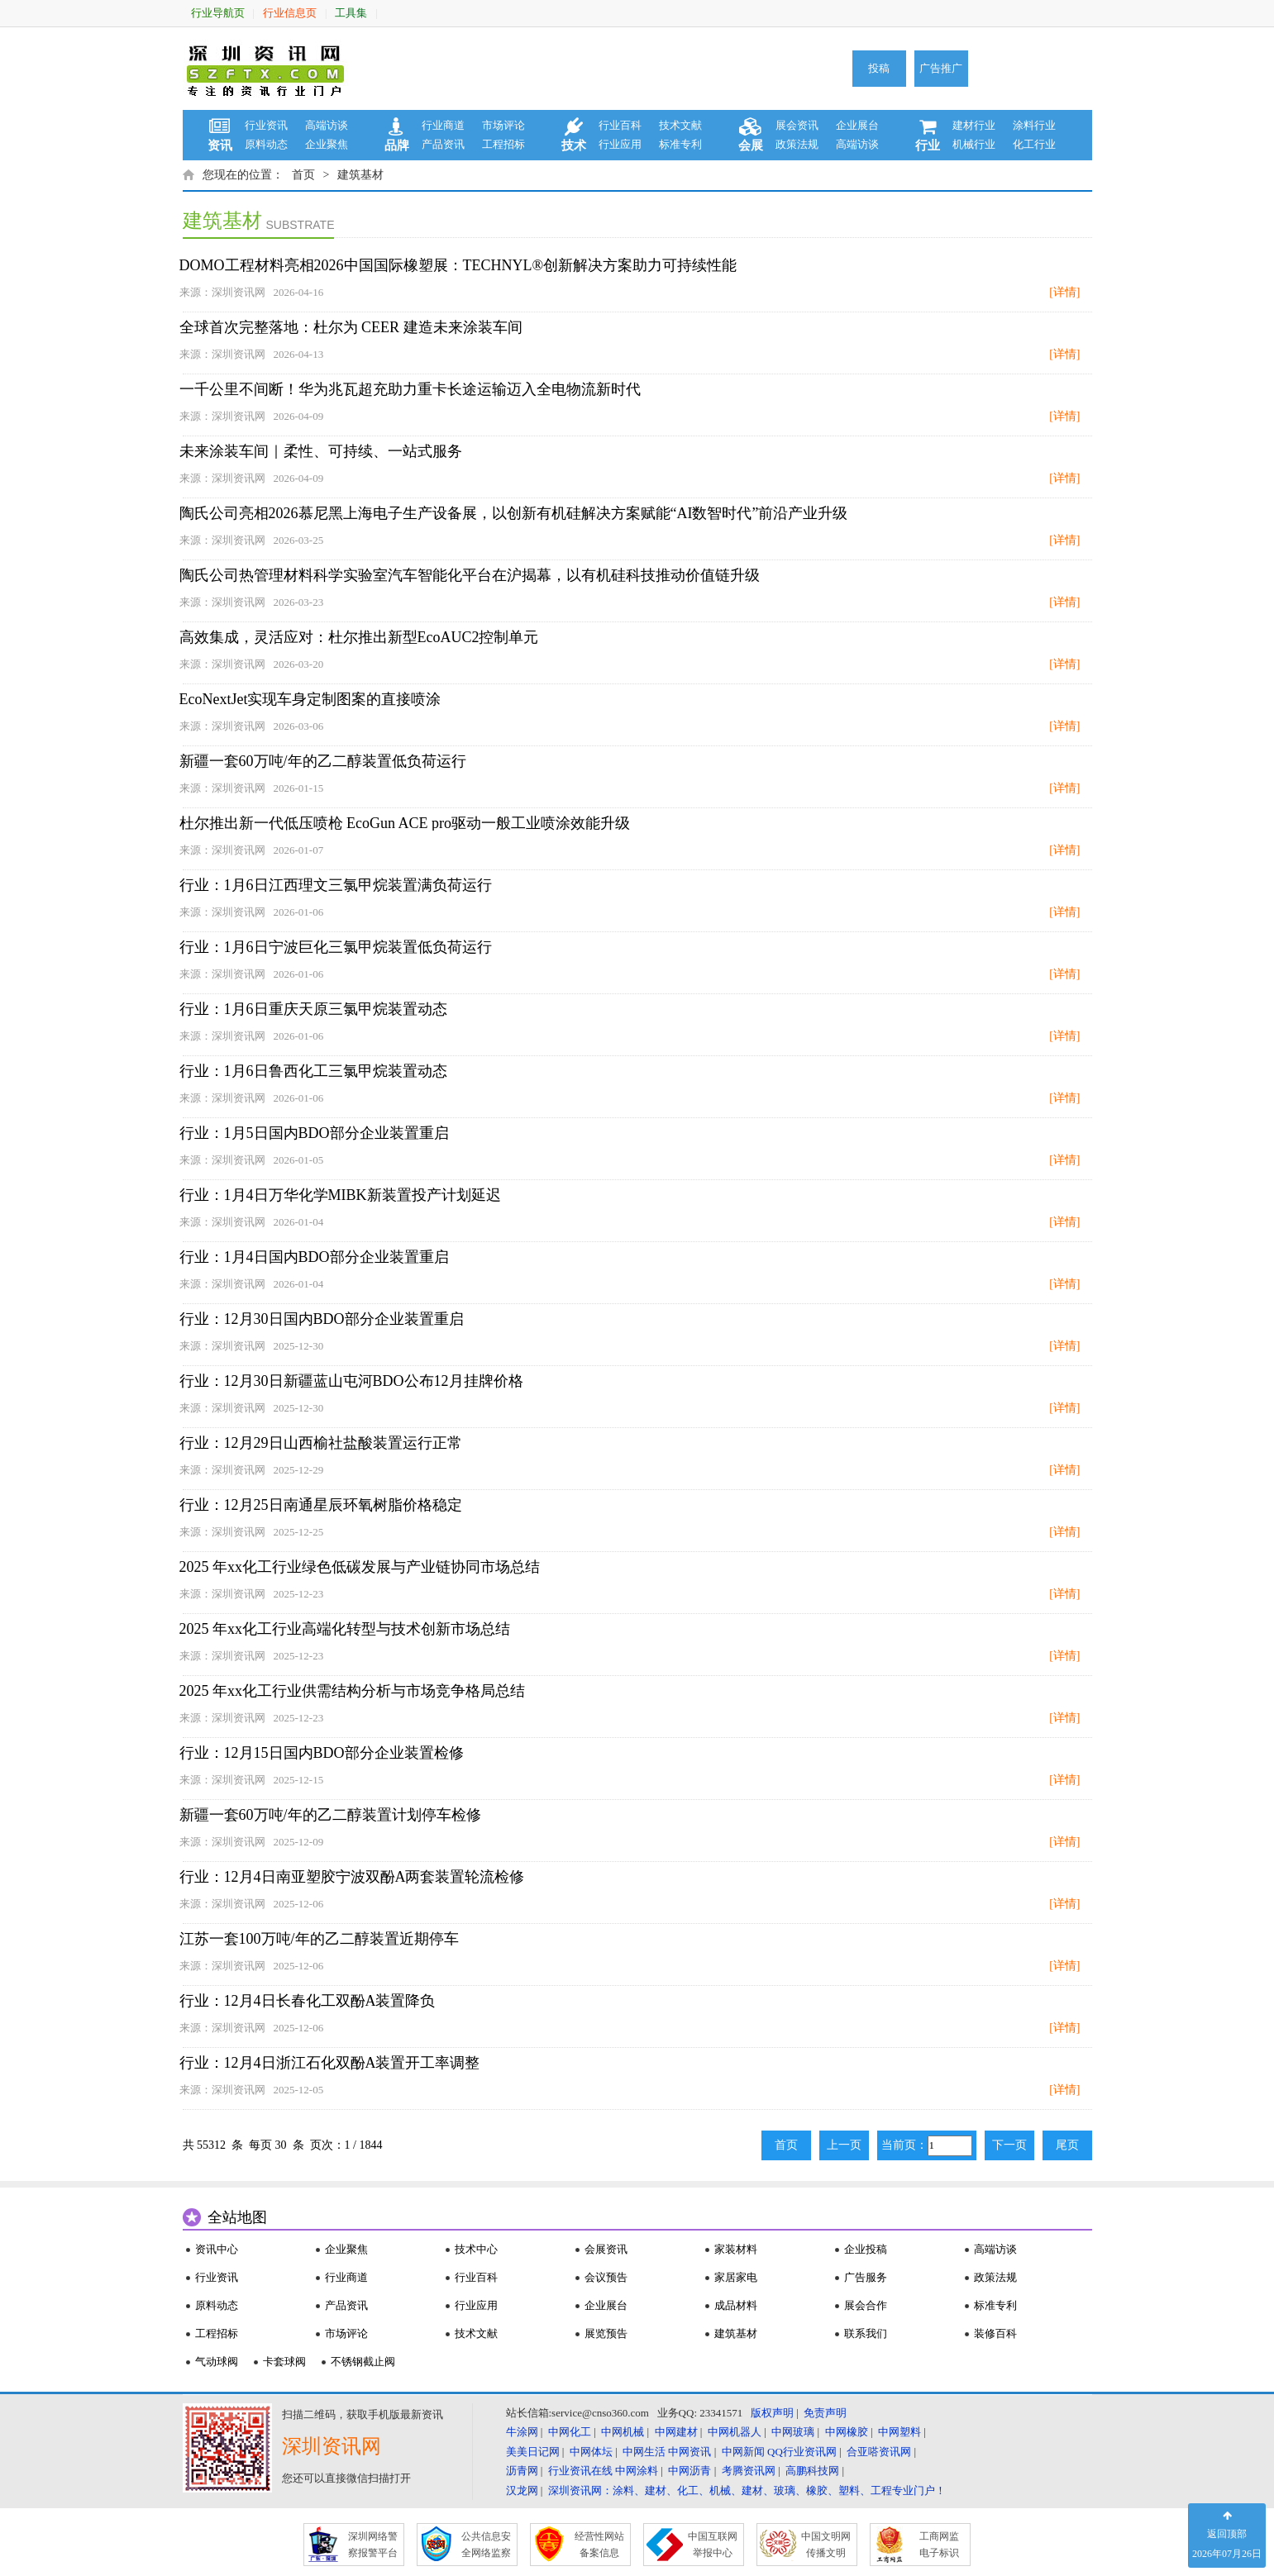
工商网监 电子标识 (939, 2545)
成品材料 (735, 2305)
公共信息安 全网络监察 (486, 2545)
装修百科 (995, 2333)
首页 (303, 175)
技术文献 (680, 125)
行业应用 (620, 144)
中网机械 (622, 2432)
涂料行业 (1034, 125)
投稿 (879, 68)
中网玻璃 (792, 2432)
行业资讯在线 (580, 2470)
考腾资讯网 (748, 2470)
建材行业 (973, 125)
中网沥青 (689, 2470)
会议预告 (606, 2277)
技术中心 (476, 2249)
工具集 (351, 13)
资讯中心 (216, 2249)
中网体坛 (591, 2451)
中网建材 (676, 2432)
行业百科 (620, 125)
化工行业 (1034, 144)
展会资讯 (796, 125)
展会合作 (865, 2305)
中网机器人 (734, 2432)
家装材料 (735, 2249)
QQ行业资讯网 (802, 2451)
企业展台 (857, 125)
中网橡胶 (846, 2432)
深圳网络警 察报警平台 (373, 2545)
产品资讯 (443, 144)
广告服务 (865, 2277)
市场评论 (503, 125)
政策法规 (796, 144)
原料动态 (266, 144)
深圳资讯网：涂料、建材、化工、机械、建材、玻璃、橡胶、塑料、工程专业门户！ (747, 2490)
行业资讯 (266, 125)
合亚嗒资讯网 (879, 2451)
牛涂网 (522, 2432)
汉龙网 (522, 2490)
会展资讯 (606, 2249)
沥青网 (522, 2470)
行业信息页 (290, 13)
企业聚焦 (326, 144)
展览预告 (606, 2333)
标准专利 (680, 144)
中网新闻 (743, 2451)
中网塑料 (899, 2432)
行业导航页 (218, 13)
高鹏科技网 (812, 2470)
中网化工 (569, 2432)
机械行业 (973, 144)
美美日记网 (533, 2451)
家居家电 (735, 2277)
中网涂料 (636, 2470)
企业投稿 (865, 2249)
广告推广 (940, 68)
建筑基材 (360, 175)
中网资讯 (689, 2451)
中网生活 (644, 2451)
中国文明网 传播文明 (826, 2545)
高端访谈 (326, 125)
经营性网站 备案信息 (599, 2545)
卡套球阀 (284, 2361)
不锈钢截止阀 (363, 2361)
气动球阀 (216, 2361)
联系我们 (865, 2333)
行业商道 (443, 125)
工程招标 (503, 144)
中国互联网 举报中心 (712, 2545)
